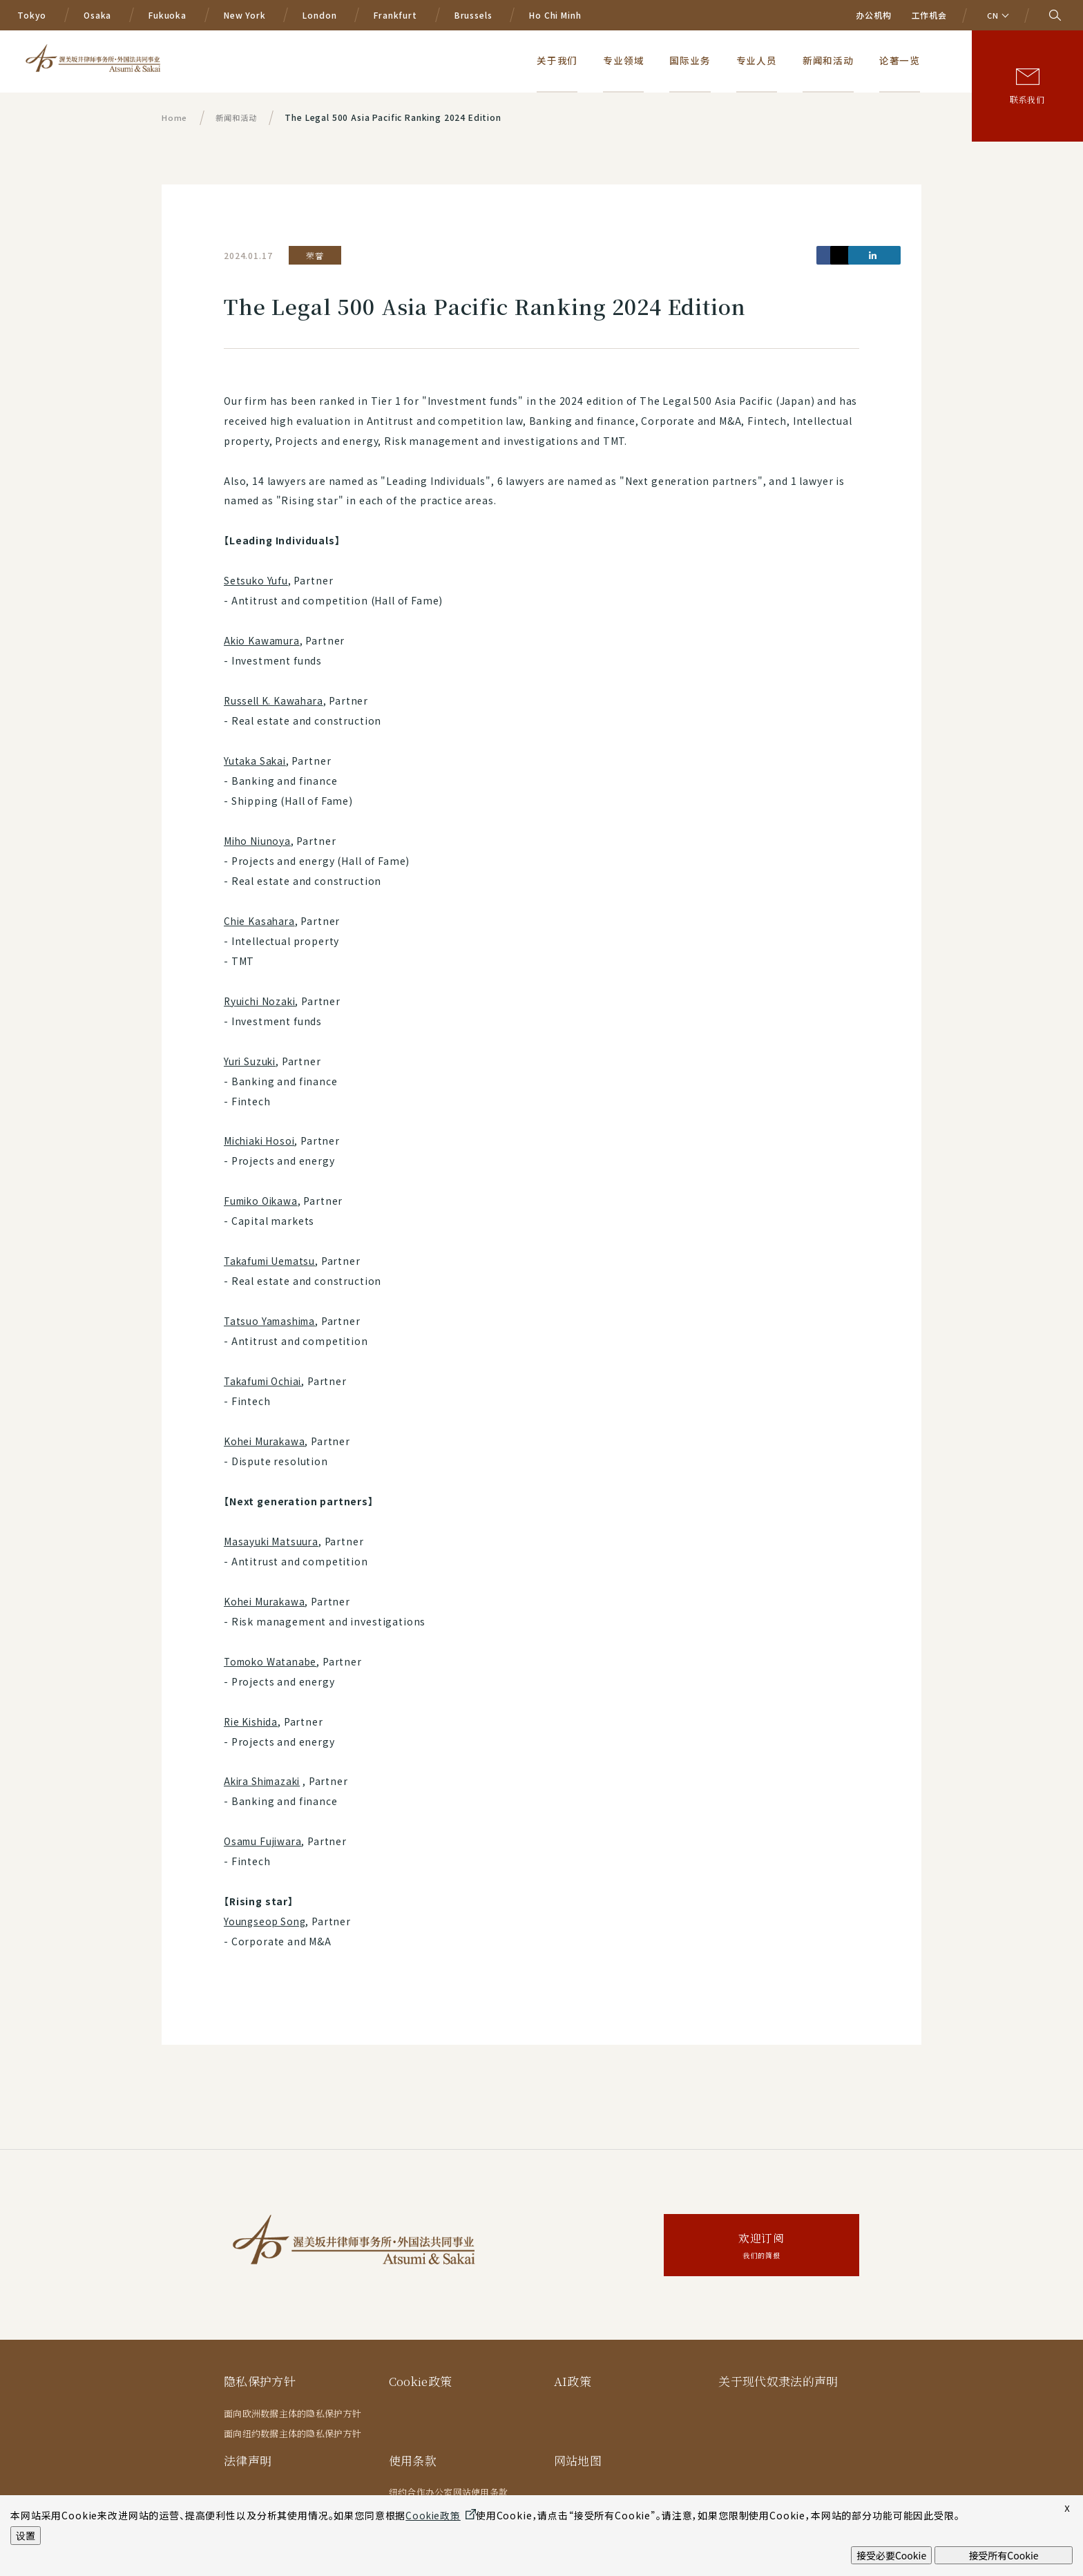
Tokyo (31, 15)
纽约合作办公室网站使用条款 (448, 2492)
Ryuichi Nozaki (262, 1001)
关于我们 (601, 60)
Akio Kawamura (264, 640)
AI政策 (572, 2380)
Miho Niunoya (259, 841)
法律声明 (247, 2460)
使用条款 (413, 2460)
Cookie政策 (421, 2380)
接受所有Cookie (1003, 2555)
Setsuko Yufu (256, 580)
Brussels (473, 15)
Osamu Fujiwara (265, 1841)
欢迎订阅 (761, 2247)
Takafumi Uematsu (272, 1261)
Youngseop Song (266, 1921)
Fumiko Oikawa (263, 1201)
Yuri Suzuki (251, 1061)
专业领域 (660, 60)
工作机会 (929, 15)
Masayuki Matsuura (272, 1541)
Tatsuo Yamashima (272, 1321)
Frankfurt (395, 15)
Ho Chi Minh (555, 15)
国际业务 (719, 60)
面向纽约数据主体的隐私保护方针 (292, 2433)
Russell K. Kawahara (275, 700)
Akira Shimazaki (266, 1781)
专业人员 (778, 60)
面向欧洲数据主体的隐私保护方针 (292, 2413)
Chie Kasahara (261, 921)
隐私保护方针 (260, 2380)
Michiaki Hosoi (261, 1140)
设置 (25, 2535)
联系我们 (1027, 99)
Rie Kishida (252, 1721)
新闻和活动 (841, 60)
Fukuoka (167, 15)
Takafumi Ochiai (266, 1381)
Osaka (97, 15)
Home (174, 117)
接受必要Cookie (891, 2555)
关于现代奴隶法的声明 (778, 2380)
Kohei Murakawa (266, 1441)
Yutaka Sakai (256, 760)
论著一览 (906, 60)
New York (245, 15)
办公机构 (873, 15)
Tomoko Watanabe (273, 1661)
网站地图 (578, 2460)
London (319, 15)
